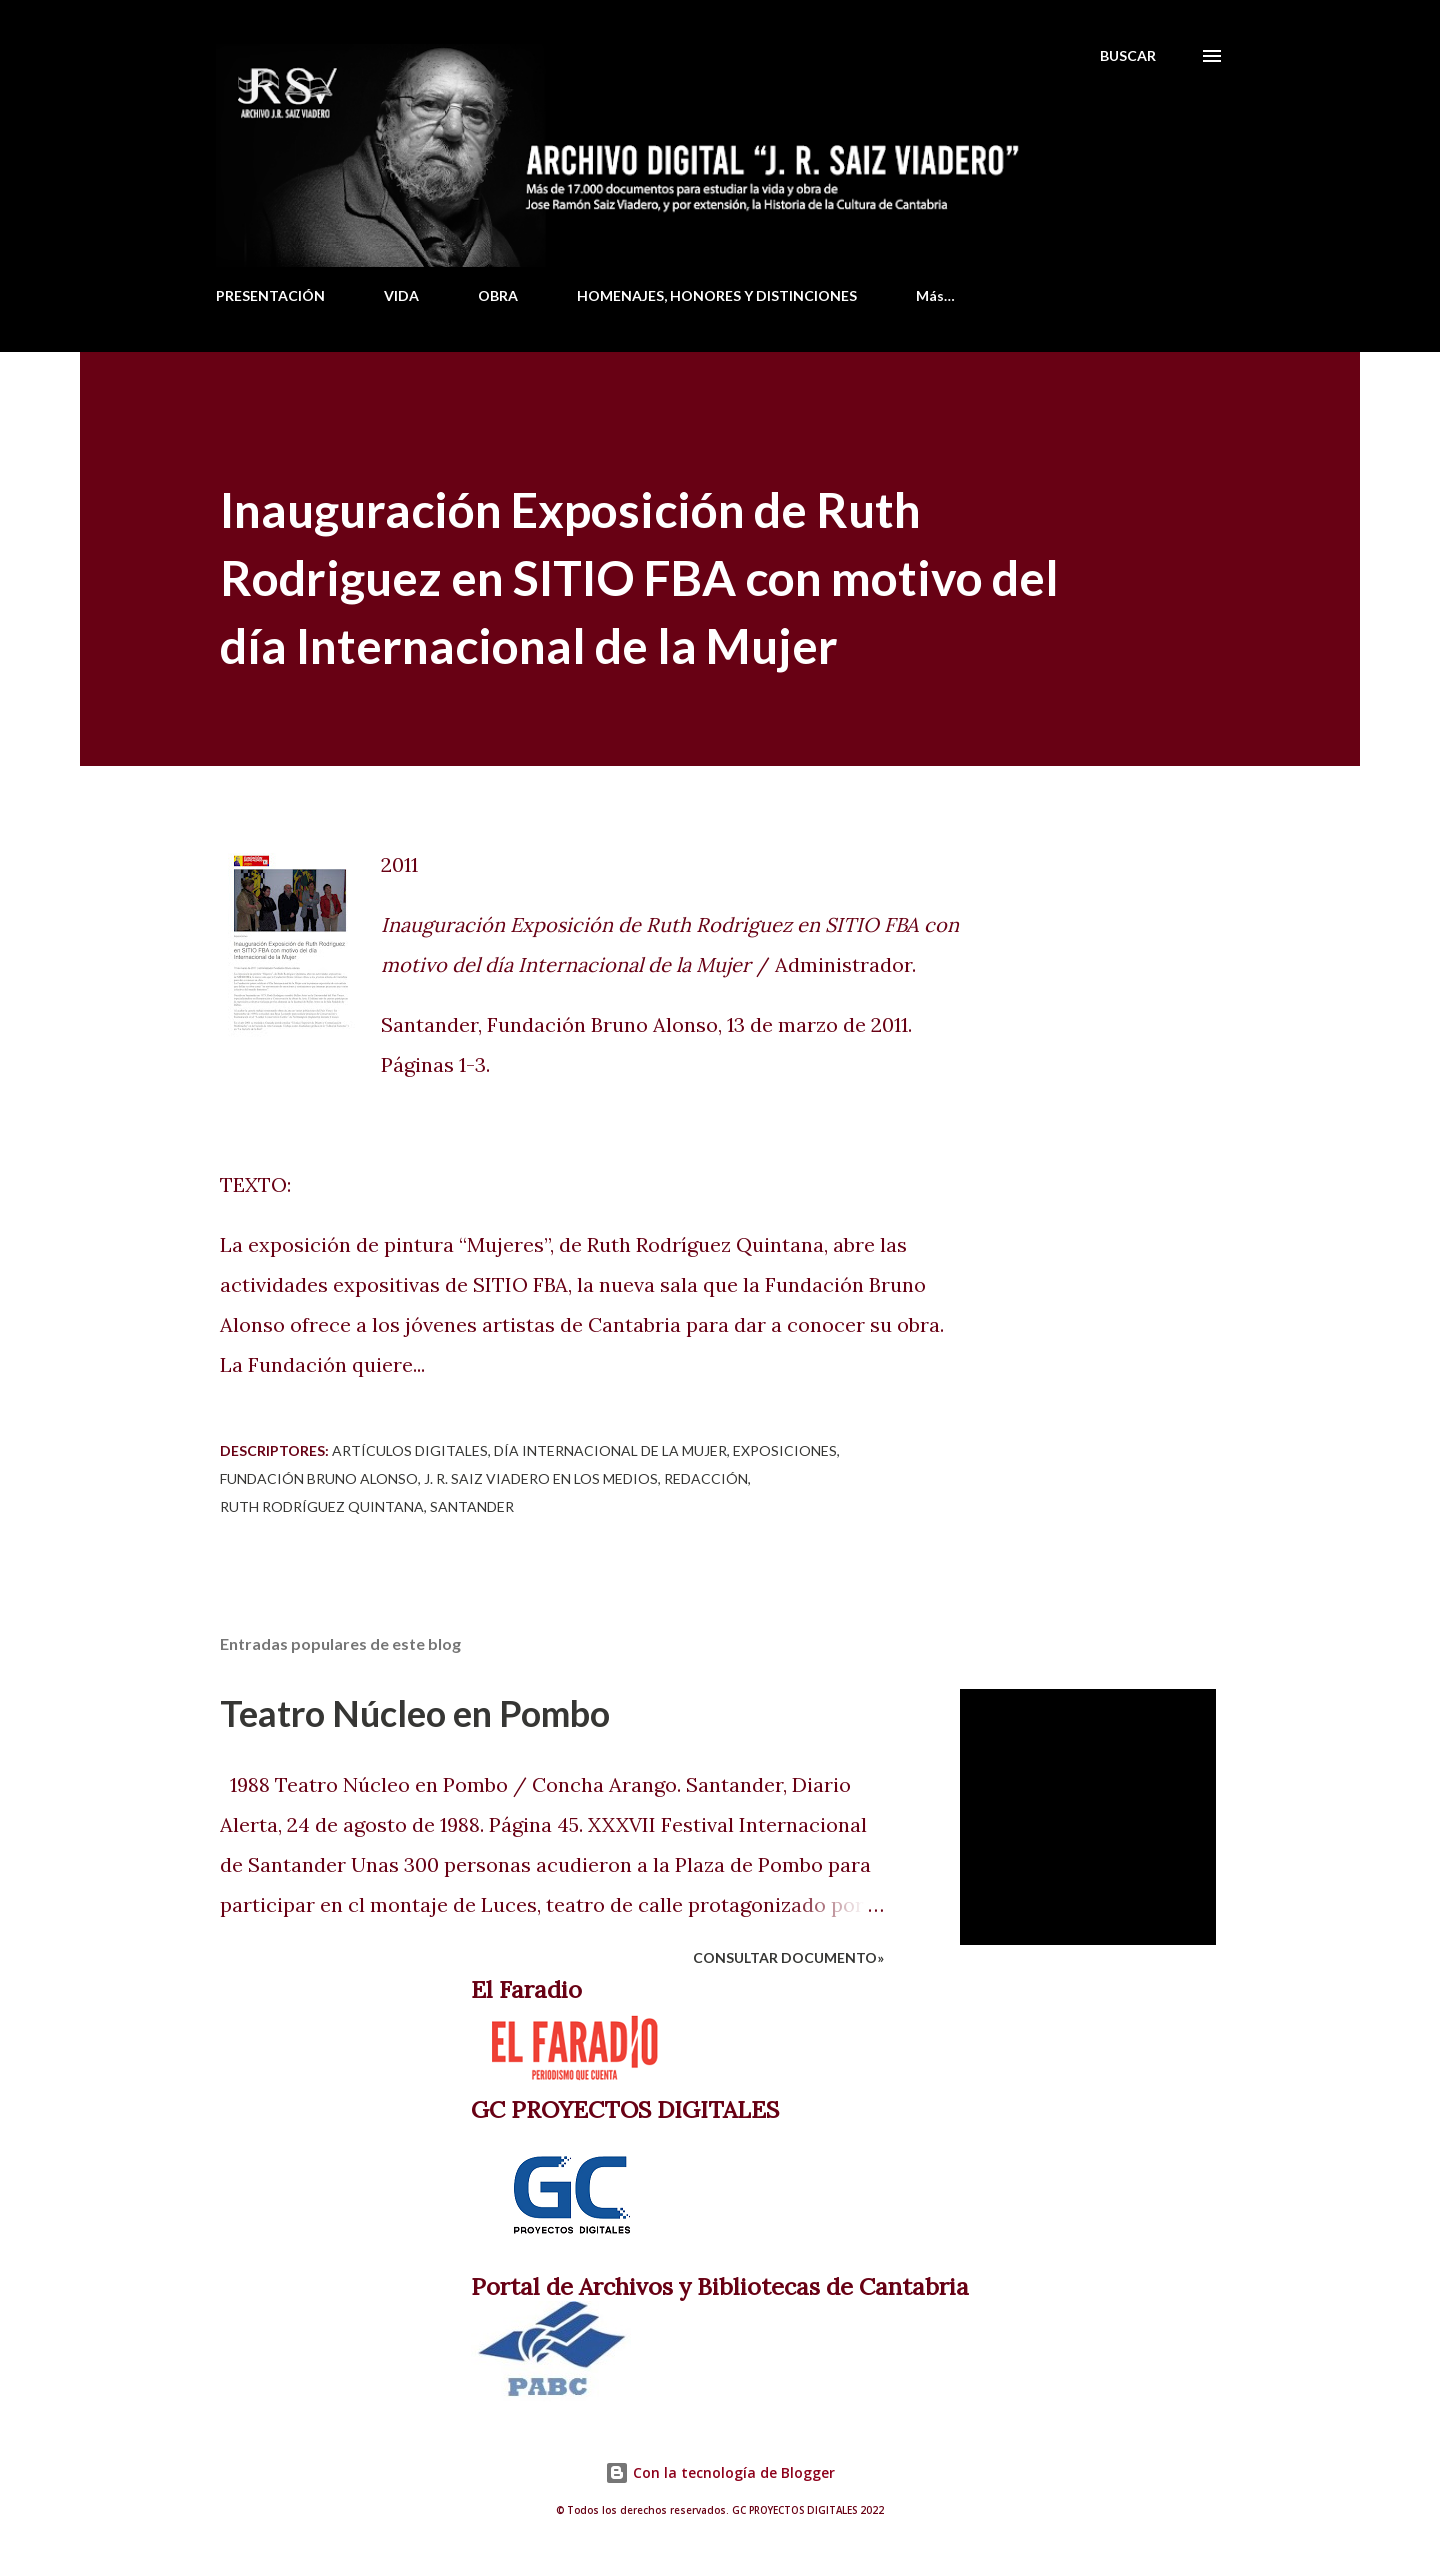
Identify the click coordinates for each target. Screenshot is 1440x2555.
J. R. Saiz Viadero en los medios (541, 1478)
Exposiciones (785, 1450)
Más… (935, 295)
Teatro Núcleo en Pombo (415, 1713)
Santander (472, 1506)
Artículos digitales (410, 1450)
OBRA (498, 295)
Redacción (706, 1478)
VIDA (401, 295)
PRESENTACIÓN (270, 295)
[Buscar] (1128, 56)
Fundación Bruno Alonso (319, 1478)
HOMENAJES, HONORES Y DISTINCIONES (717, 295)
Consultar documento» (788, 1957)
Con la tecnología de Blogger (720, 2472)
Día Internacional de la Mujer (610, 1450)
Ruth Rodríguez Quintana (322, 1506)
